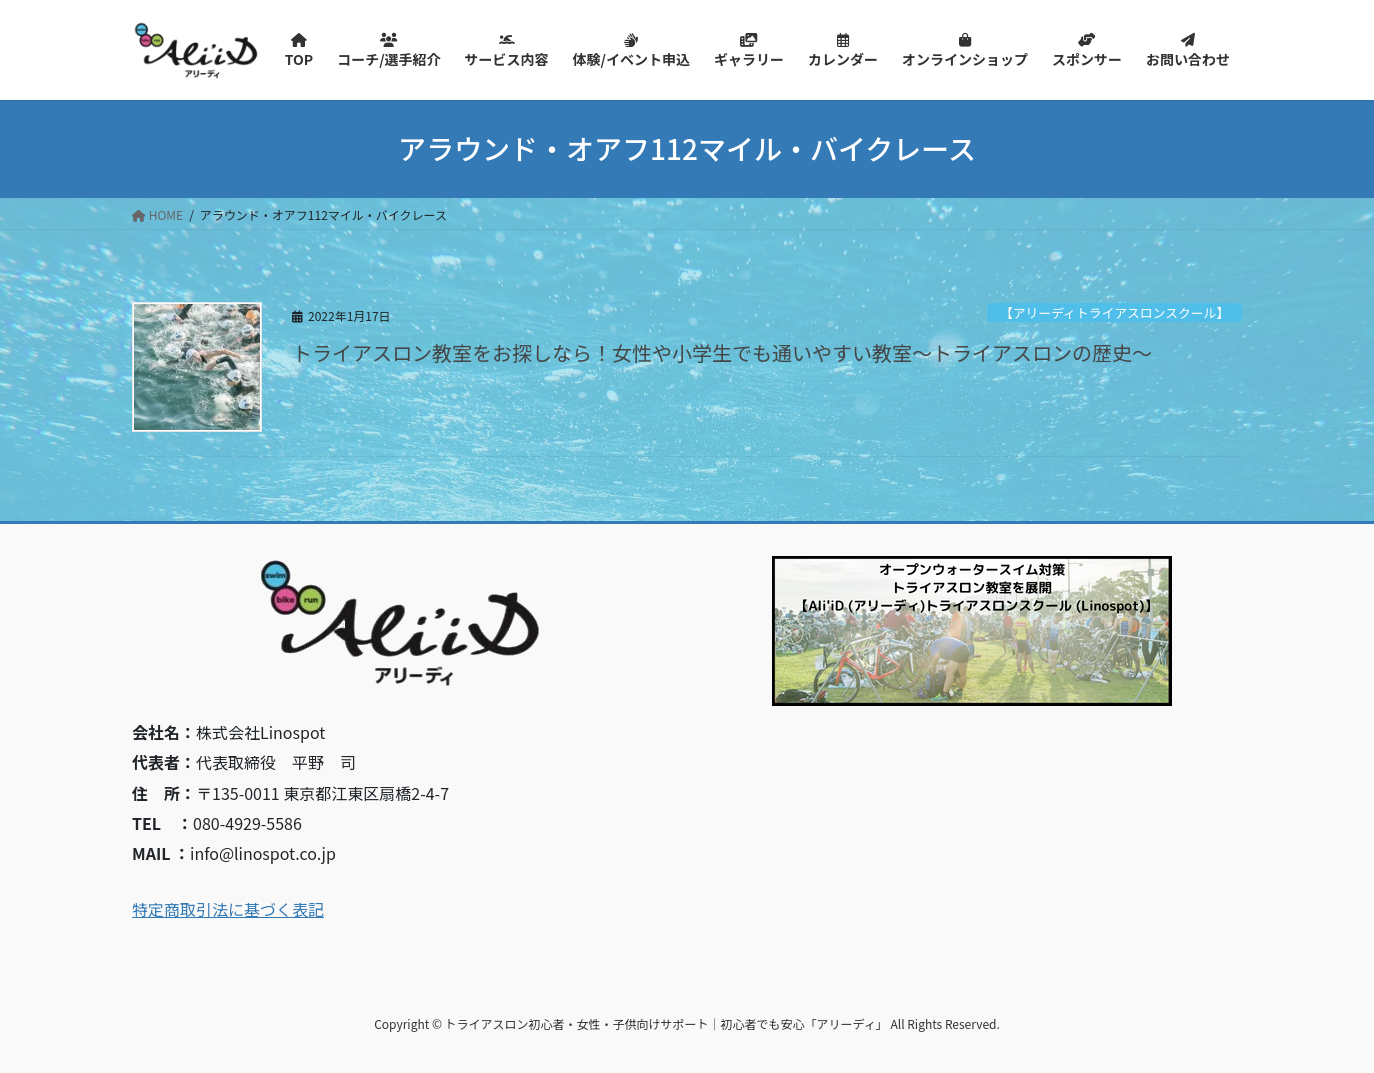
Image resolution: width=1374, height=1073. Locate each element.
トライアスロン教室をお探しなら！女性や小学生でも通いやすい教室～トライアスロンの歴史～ (722, 352)
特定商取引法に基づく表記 (228, 909)
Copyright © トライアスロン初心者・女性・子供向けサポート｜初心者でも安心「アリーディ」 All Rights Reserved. (687, 1023)
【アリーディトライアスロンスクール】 (1114, 312)
